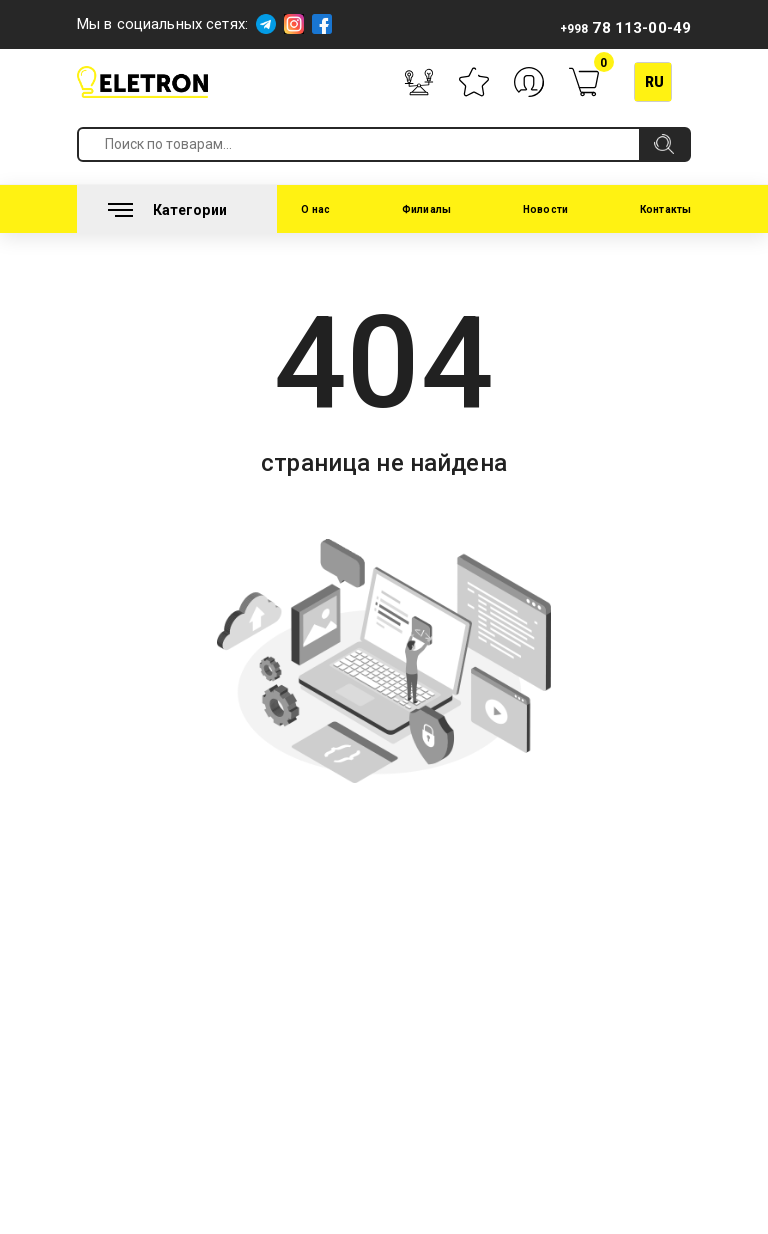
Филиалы (426, 209)
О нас (315, 209)
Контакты (665, 209)
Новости (545, 209)
